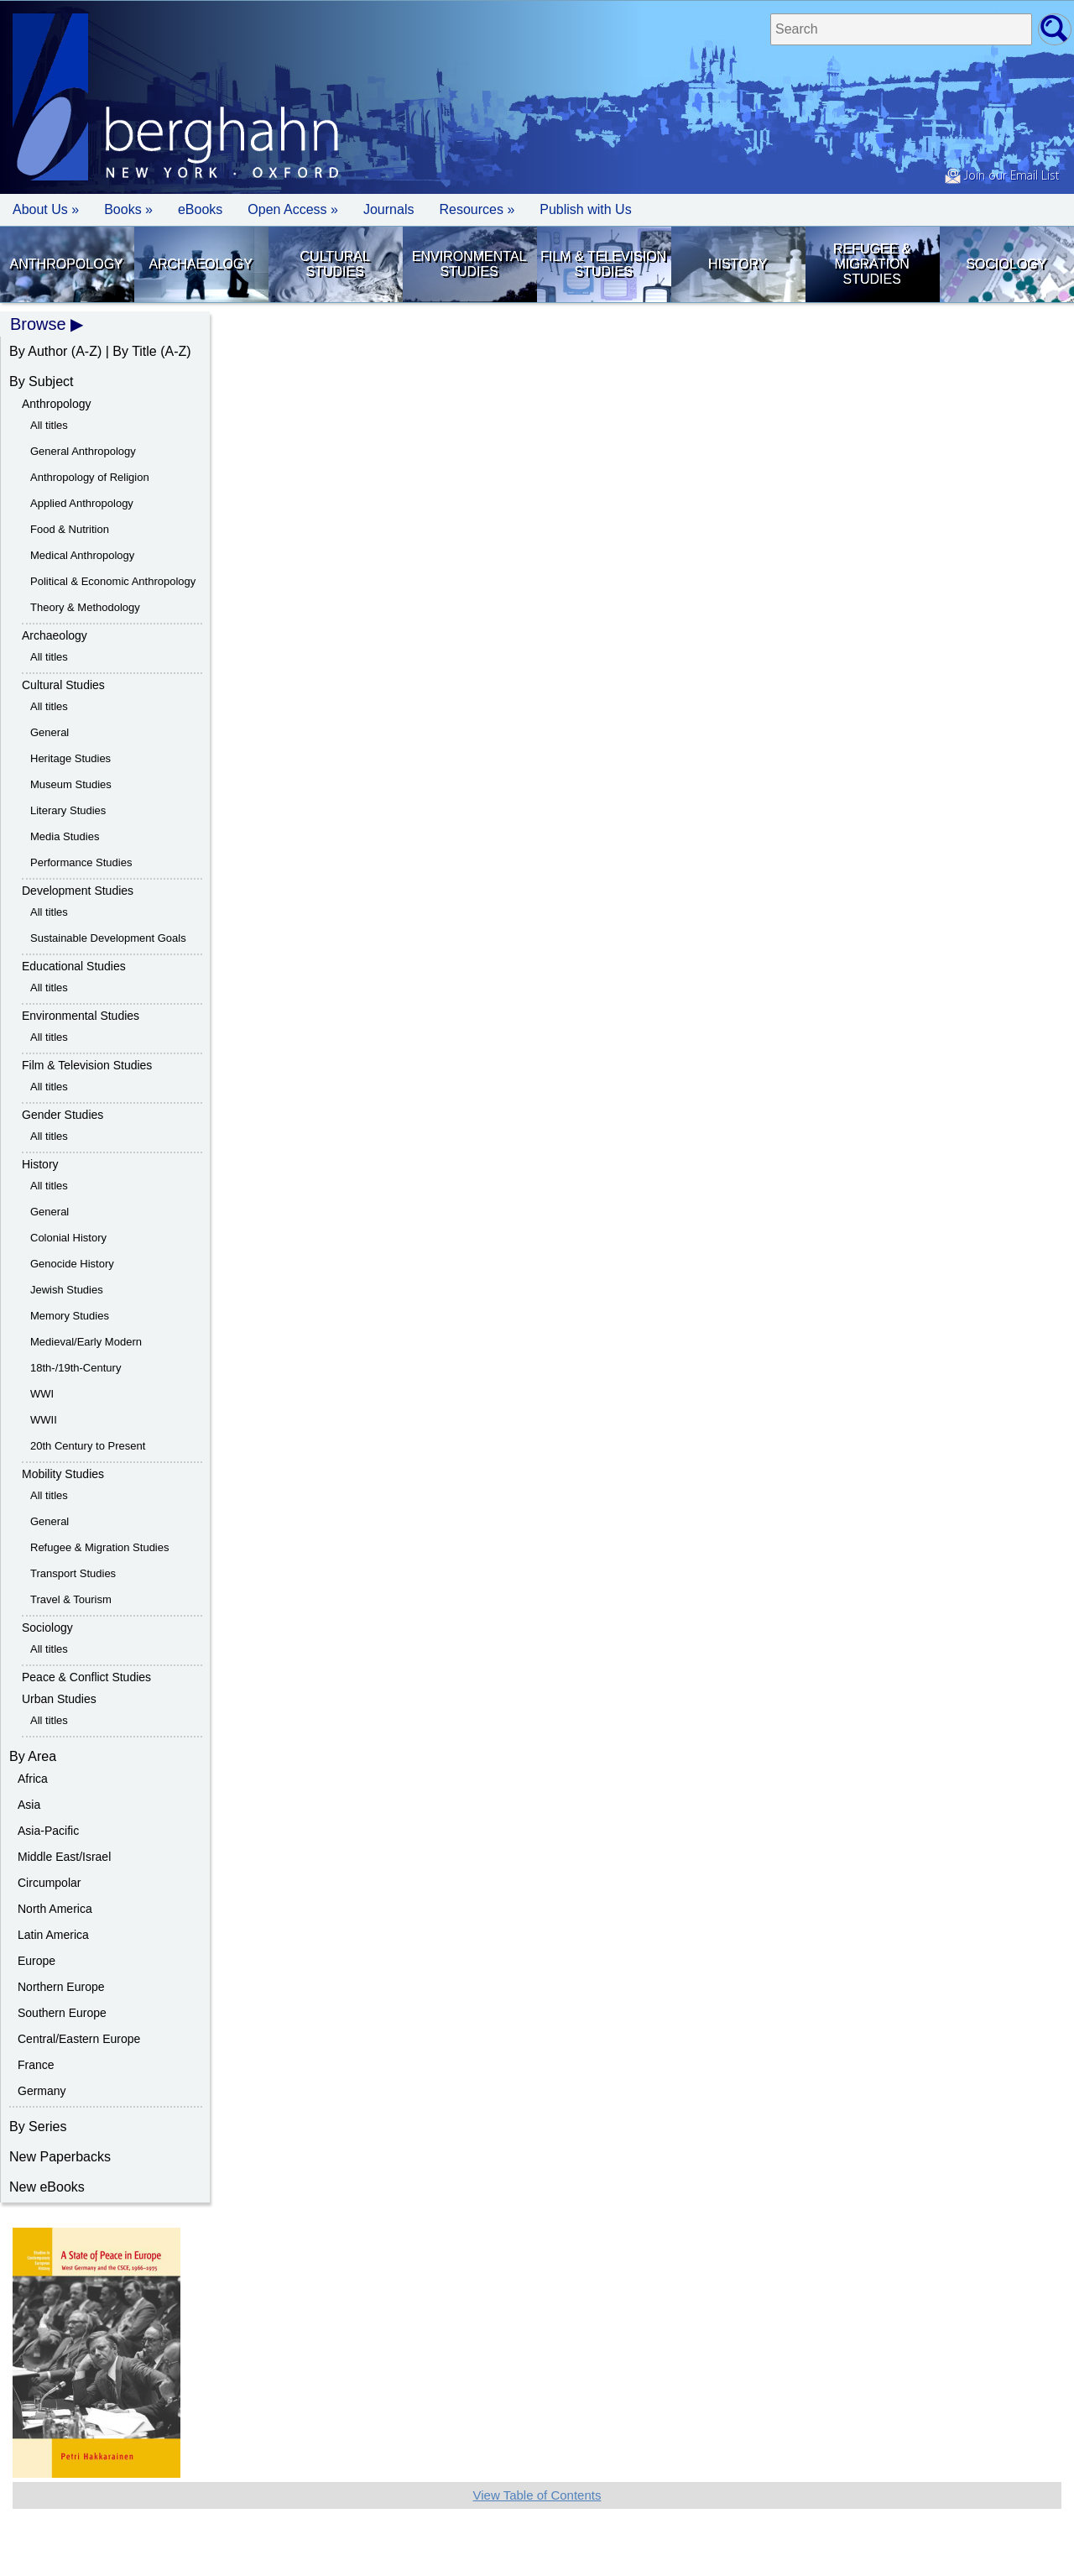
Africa (33, 1778)
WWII (43, 1419)
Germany (42, 2091)
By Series (37, 2126)
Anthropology (66, 264)
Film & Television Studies (603, 264)
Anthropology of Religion (89, 477)
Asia (29, 1804)
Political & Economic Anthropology (113, 581)
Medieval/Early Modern (86, 1341)
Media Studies (64, 836)
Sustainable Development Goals (108, 938)
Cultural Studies (335, 264)
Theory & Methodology (85, 607)
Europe (36, 1960)
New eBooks (47, 2187)
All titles (49, 425)
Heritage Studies (70, 758)
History (738, 264)
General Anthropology (83, 451)
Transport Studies (73, 1573)
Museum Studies (71, 784)
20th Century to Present (87, 1446)
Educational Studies (74, 966)
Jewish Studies (66, 1289)
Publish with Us (585, 209)
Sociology (1006, 264)
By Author (38, 351)
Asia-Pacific (48, 1830)
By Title (134, 351)
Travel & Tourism (71, 1599)
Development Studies (77, 890)
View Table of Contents (537, 2495)
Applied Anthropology (81, 503)
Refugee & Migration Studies (871, 264)
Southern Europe (62, 2013)
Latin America (53, 1934)
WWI (42, 1393)
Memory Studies (69, 1315)
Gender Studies (62, 1114)
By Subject (41, 381)
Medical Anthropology (82, 555)
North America (55, 1908)
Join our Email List (1002, 176)
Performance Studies (81, 862)
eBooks (200, 209)
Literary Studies (68, 810)
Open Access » (293, 209)
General (49, 732)
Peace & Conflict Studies (86, 1677)
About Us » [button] (46, 209)
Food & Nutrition (69, 529)
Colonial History (68, 1237)
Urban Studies (59, 1699)
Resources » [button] (476, 209)
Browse (38, 324)
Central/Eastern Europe (79, 2039)
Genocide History (72, 1263)
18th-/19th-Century (75, 1367)
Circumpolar (49, 1882)
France (36, 2065)
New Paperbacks (60, 2157)
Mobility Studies (63, 1474)
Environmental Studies (469, 264)
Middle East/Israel (64, 1856)
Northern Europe (61, 1986)
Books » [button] (128, 209)
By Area (32, 1756)
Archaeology (201, 264)
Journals (388, 209)
